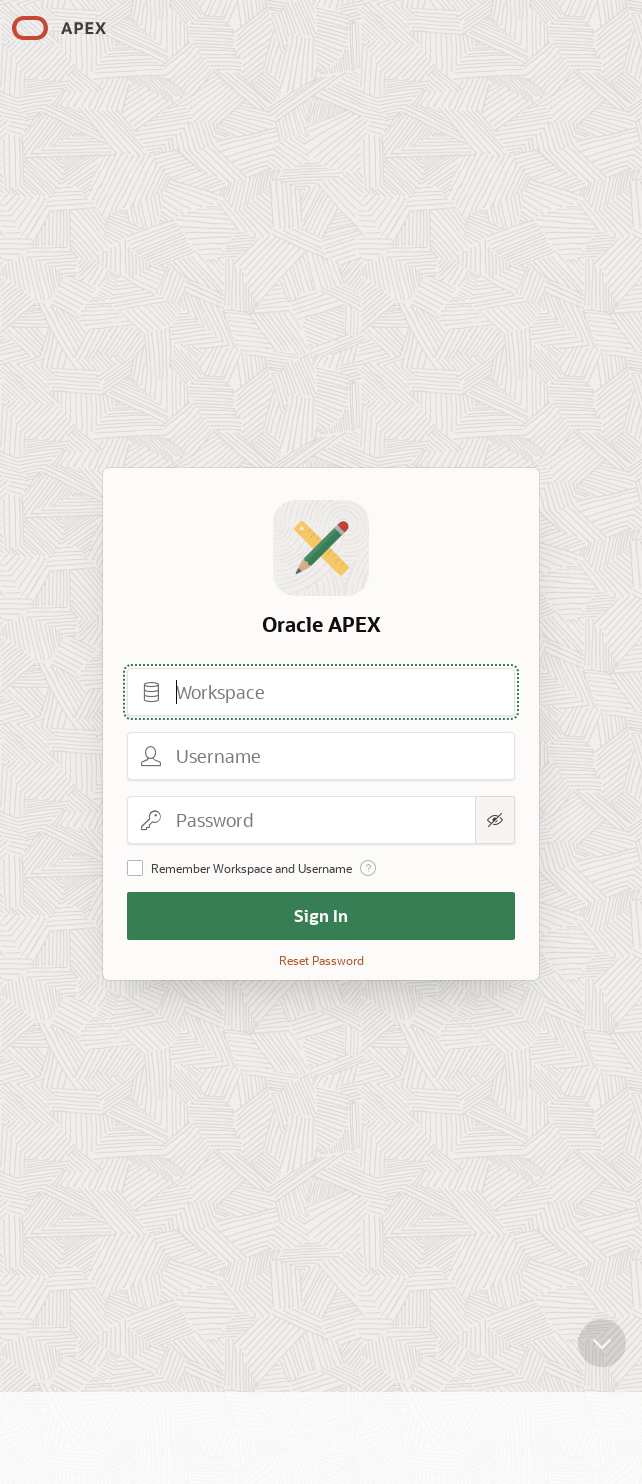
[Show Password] (495, 820)
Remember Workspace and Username (251, 868)
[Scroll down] (602, 1328)
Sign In (321, 915)
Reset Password (321, 960)
